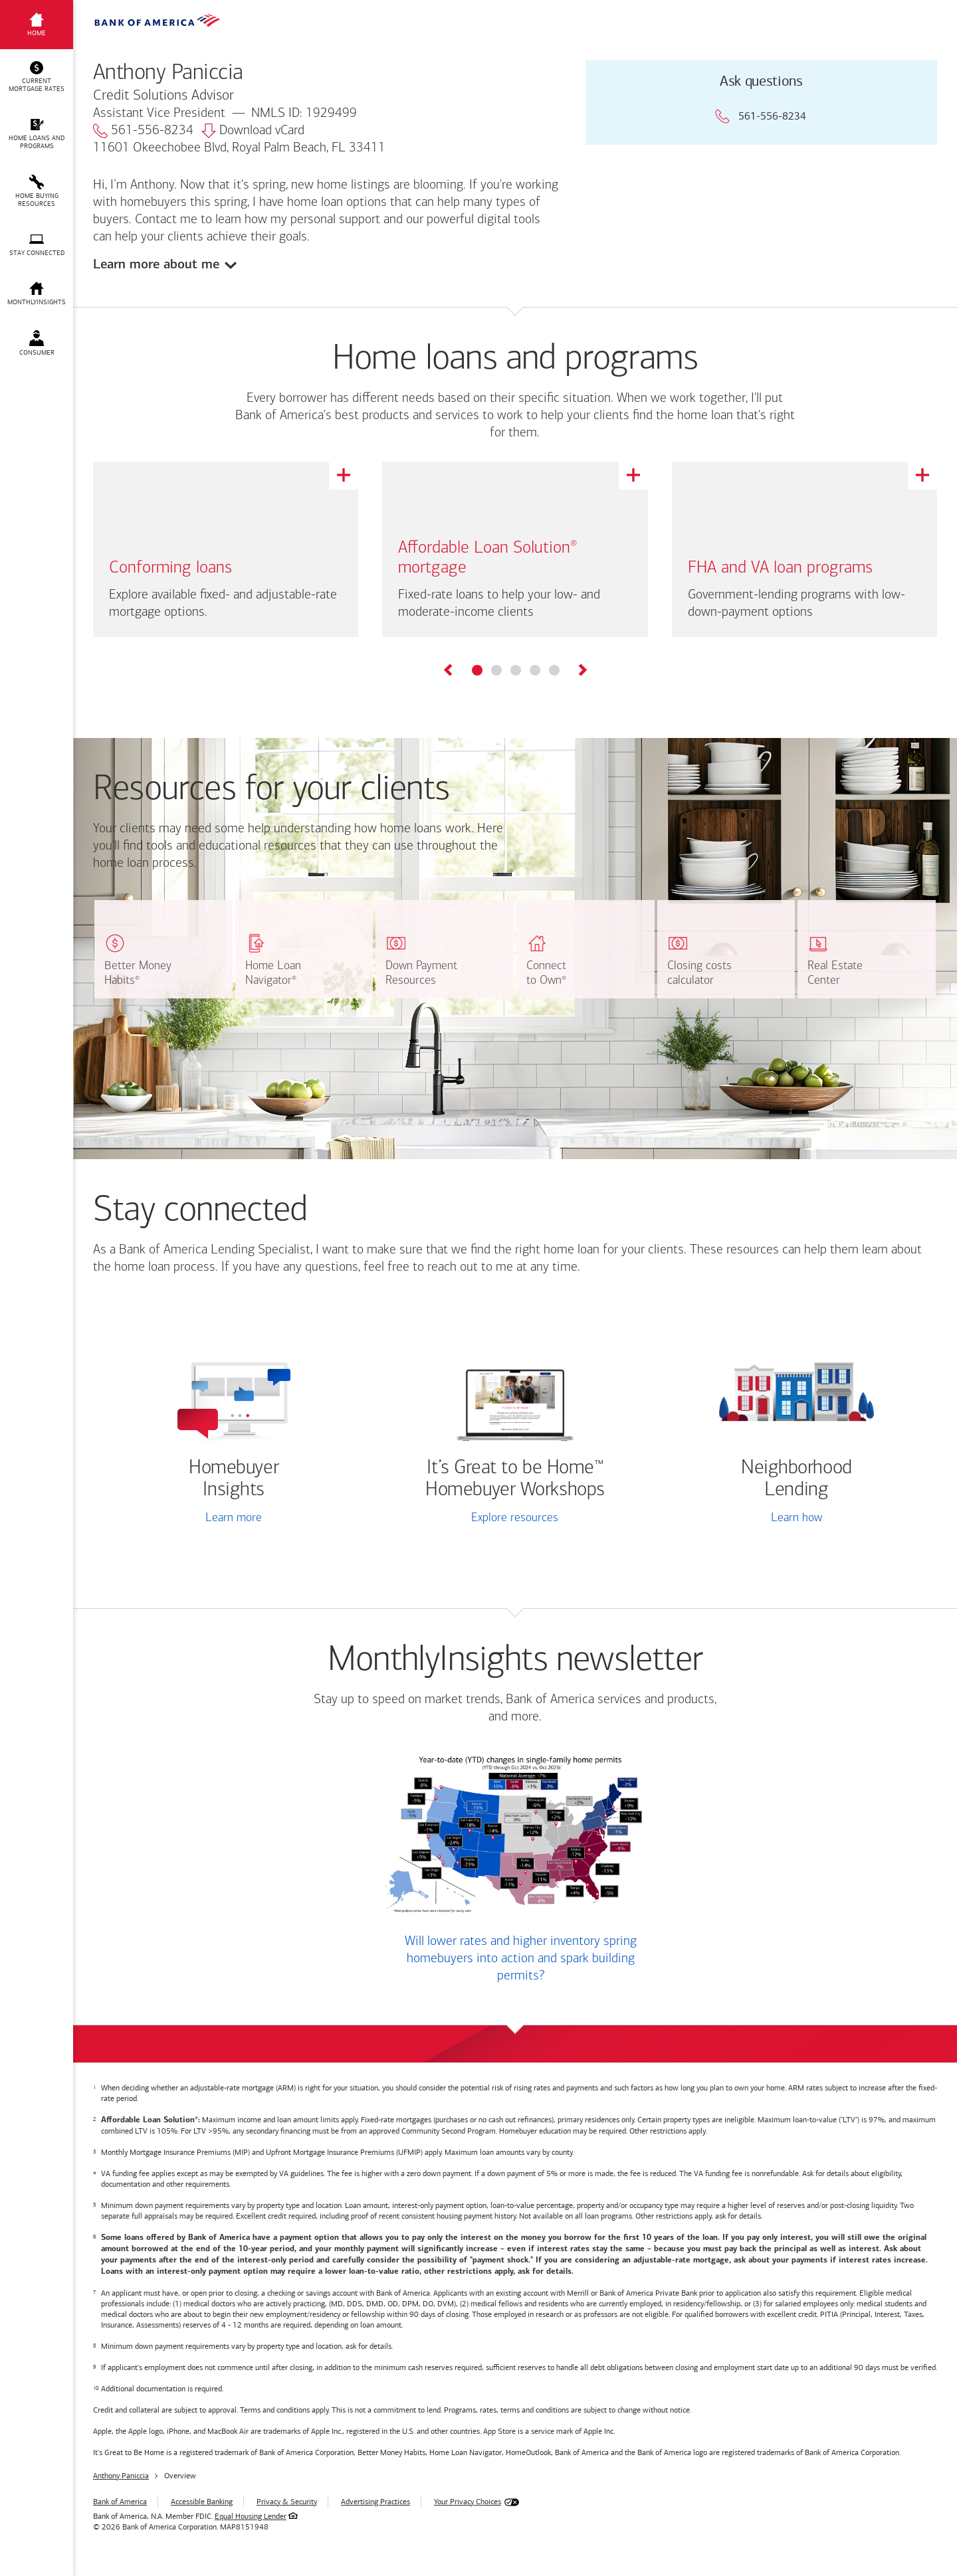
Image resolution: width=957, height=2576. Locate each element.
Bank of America (120, 2501)
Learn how (796, 1518)
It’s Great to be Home (514, 1479)
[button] (36, 77)
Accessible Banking (202, 2501)
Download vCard (252, 131)
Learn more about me (156, 264)
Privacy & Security (287, 2501)
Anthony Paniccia (121, 2475)
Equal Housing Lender (250, 2516)
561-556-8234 (143, 131)
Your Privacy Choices (467, 2501)
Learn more (233, 1518)
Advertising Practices (375, 2501)
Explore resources (514, 1518)
